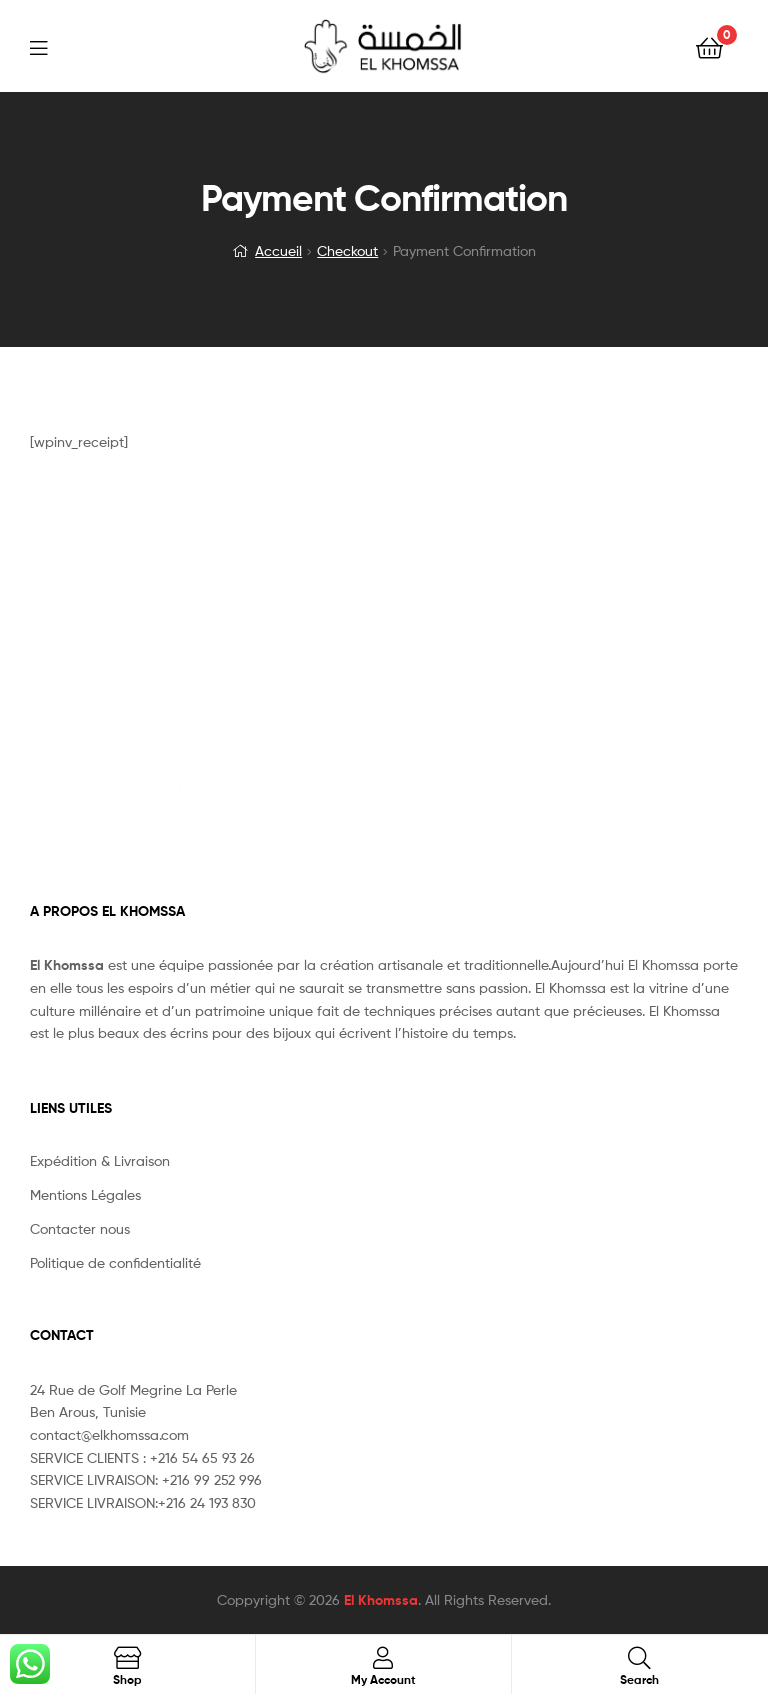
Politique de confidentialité (115, 1262)
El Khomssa (381, 1600)
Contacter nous (80, 1228)
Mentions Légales (85, 1194)
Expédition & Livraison (100, 1160)
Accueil (278, 250)
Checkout (347, 250)
